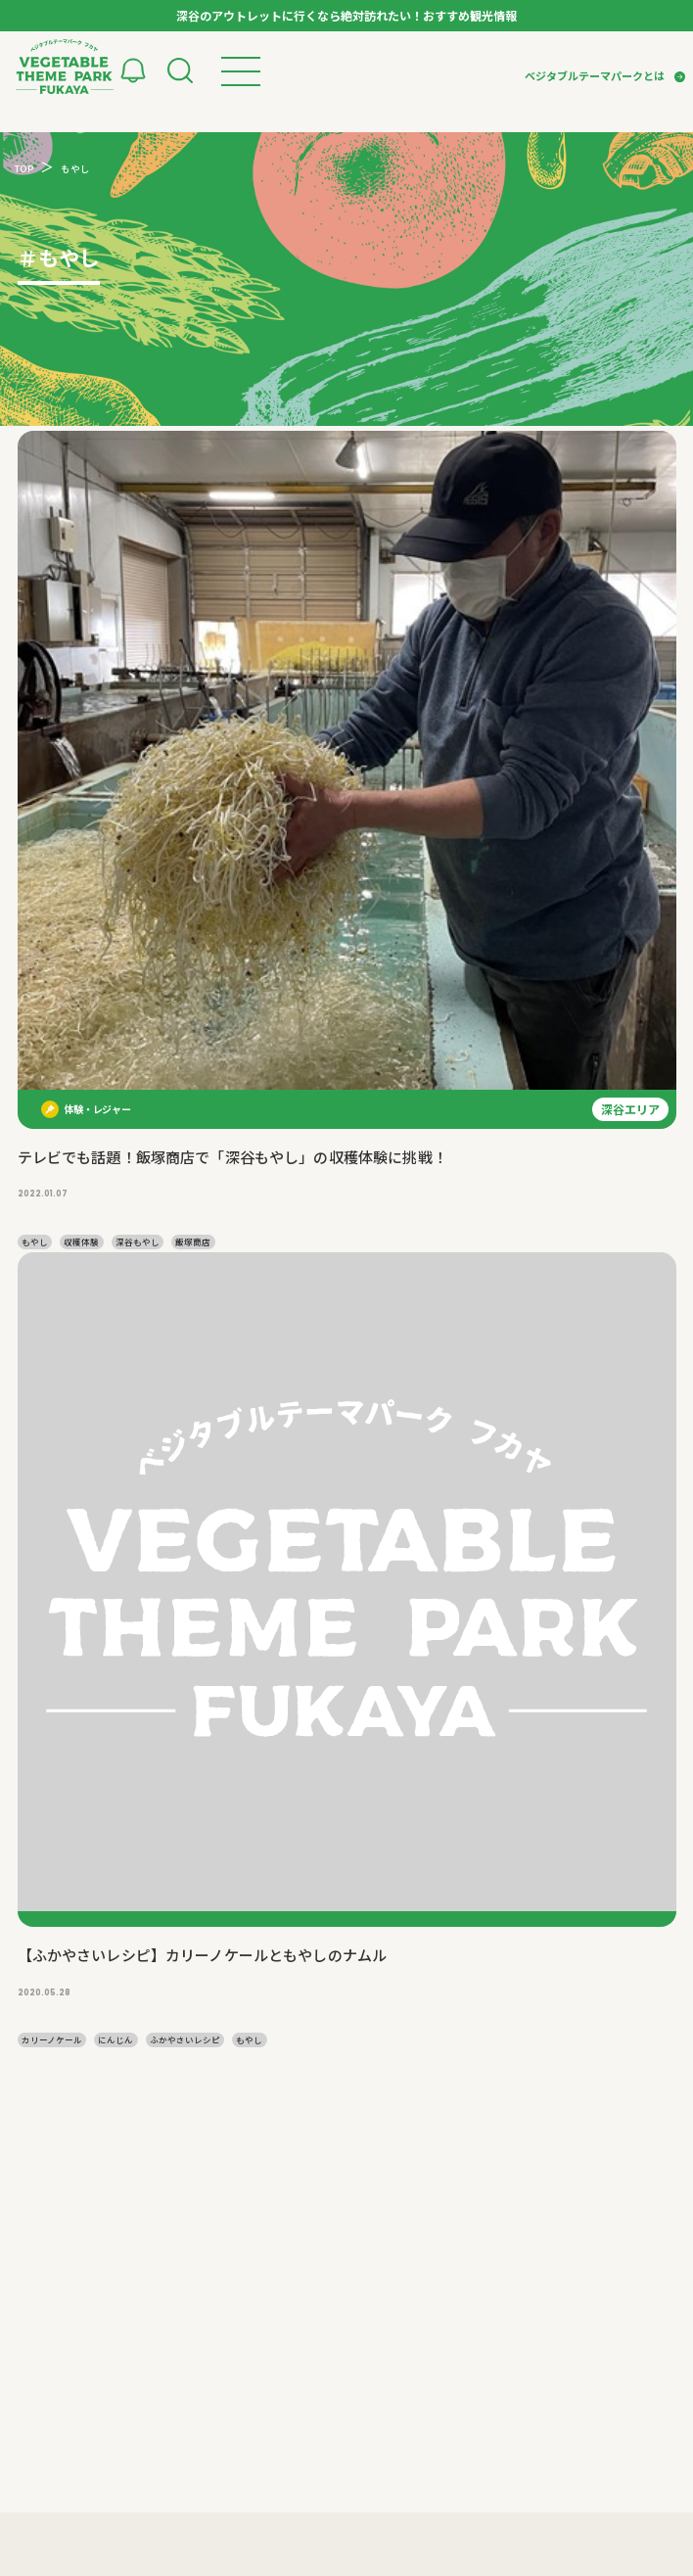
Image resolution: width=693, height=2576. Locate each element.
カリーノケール (52, 2039)
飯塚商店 (192, 1241)
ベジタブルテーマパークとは (595, 75)
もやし (35, 1241)
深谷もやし (138, 1241)
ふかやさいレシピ (185, 2039)
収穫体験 (81, 1241)
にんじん (115, 2039)
